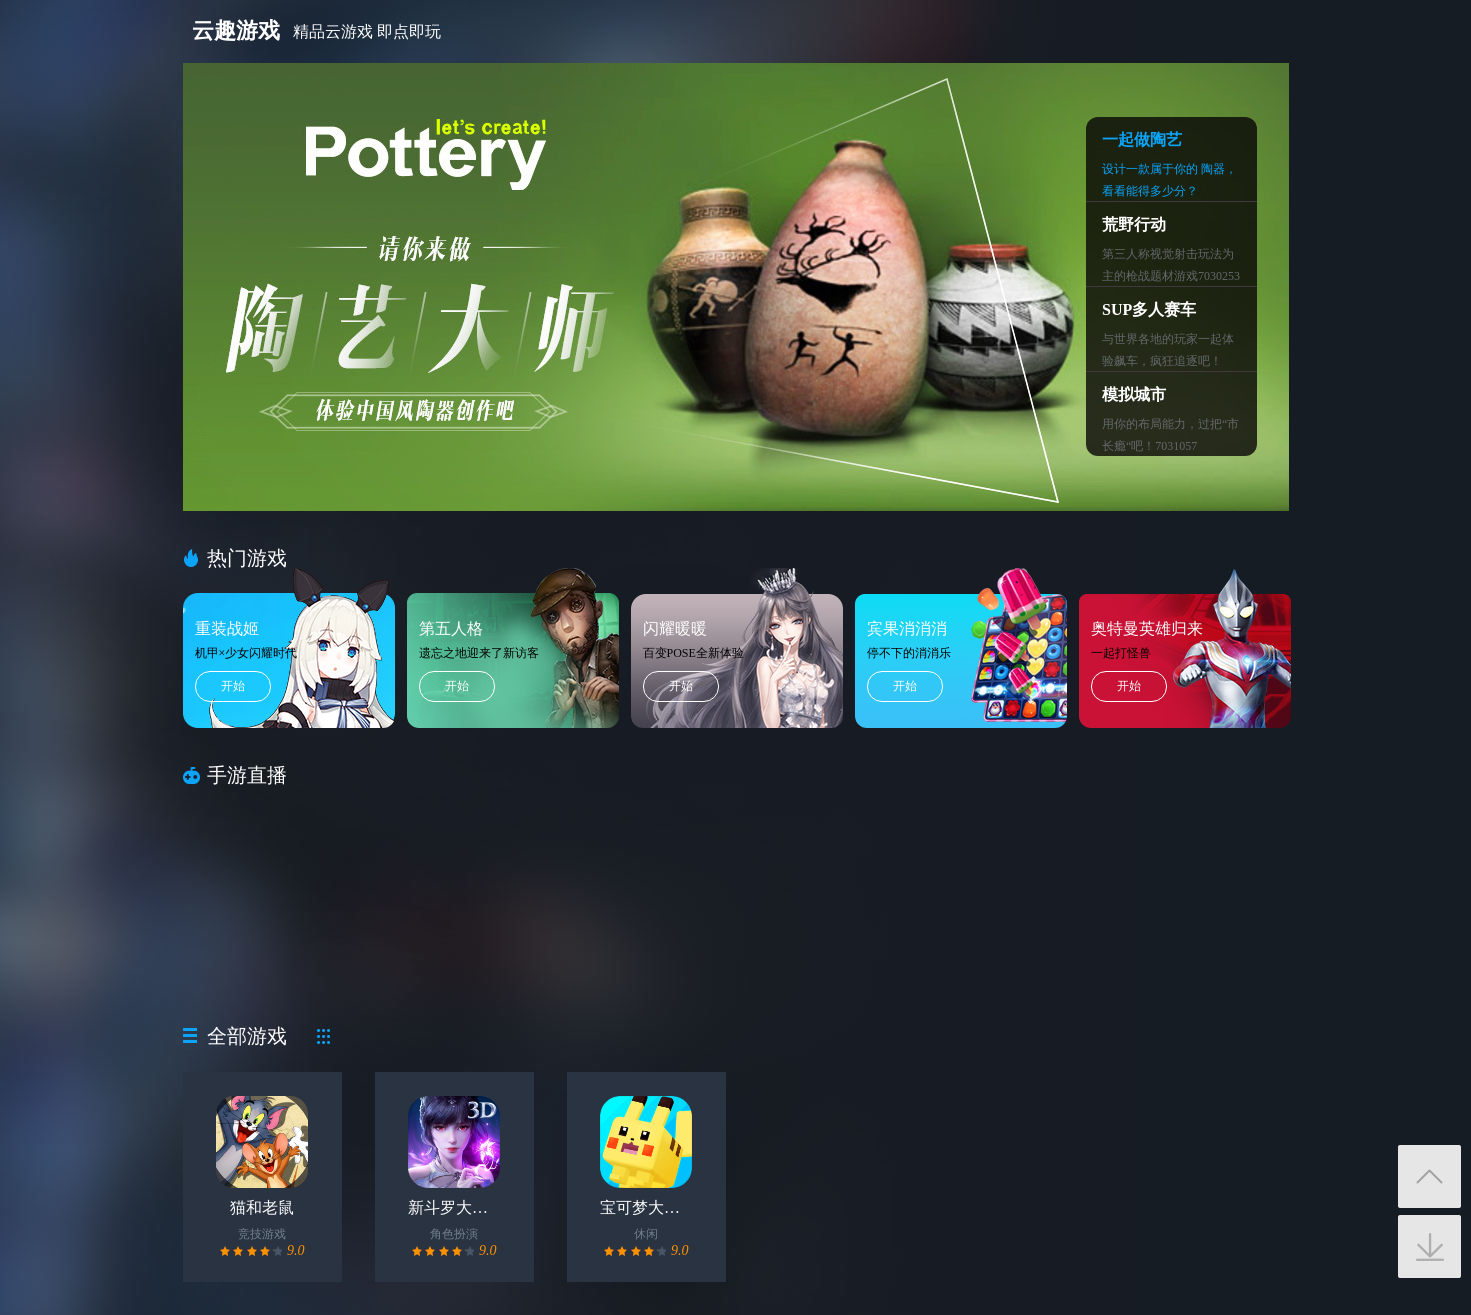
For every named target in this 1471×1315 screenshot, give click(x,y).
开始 (233, 686)
